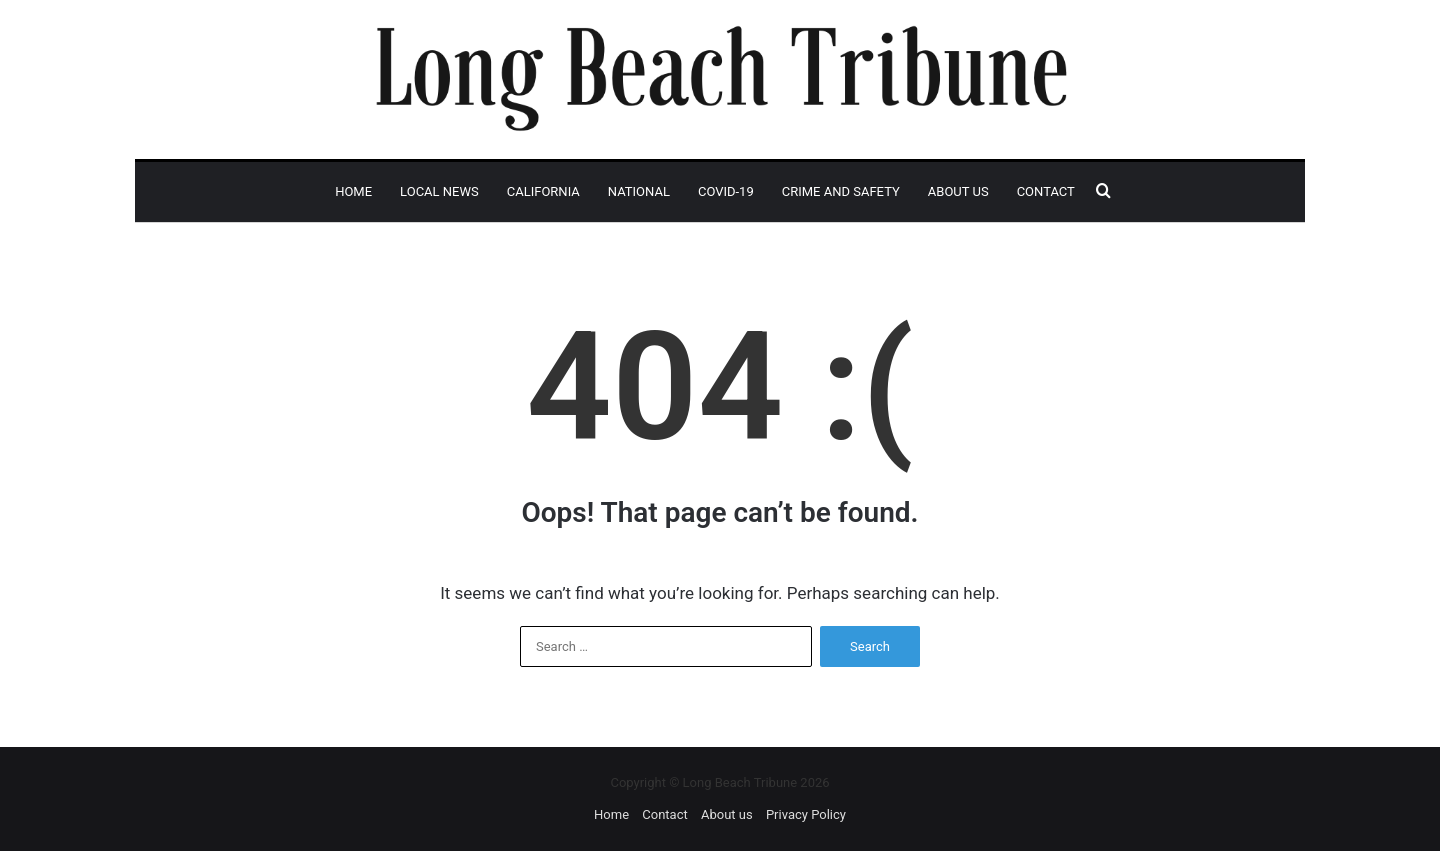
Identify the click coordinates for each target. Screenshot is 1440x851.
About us (958, 191)
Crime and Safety (841, 191)
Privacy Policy (806, 814)
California (543, 191)
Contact (1046, 191)
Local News (439, 191)
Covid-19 (726, 191)
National (639, 191)
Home (353, 191)
